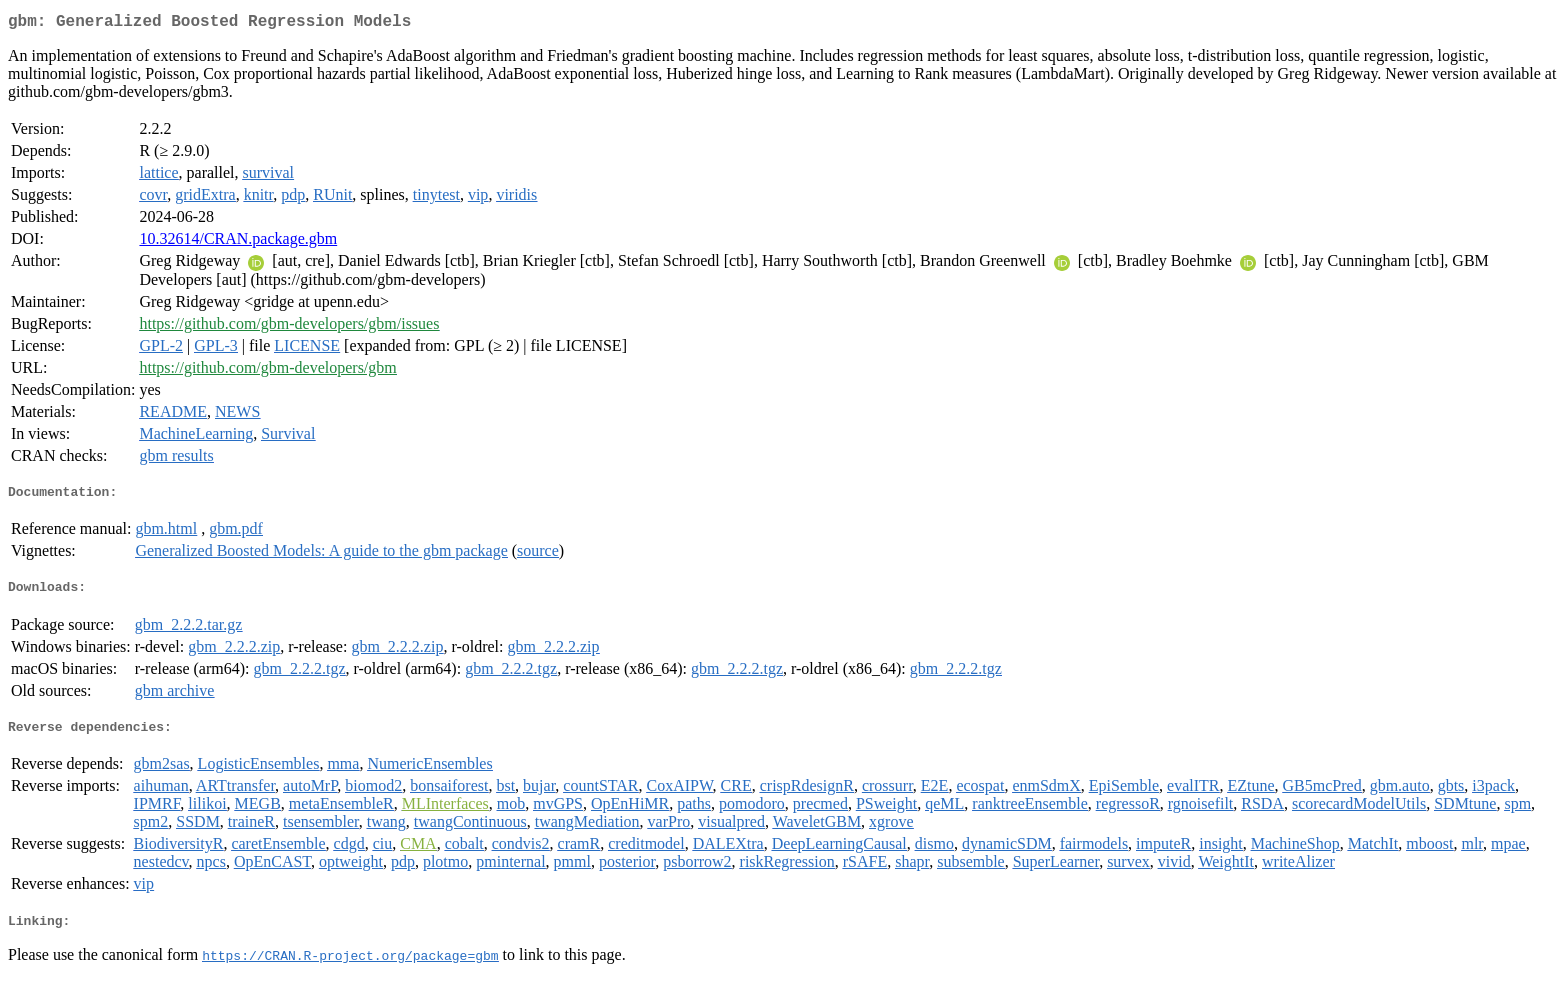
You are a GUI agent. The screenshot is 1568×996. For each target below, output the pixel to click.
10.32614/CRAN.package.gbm (238, 242)
